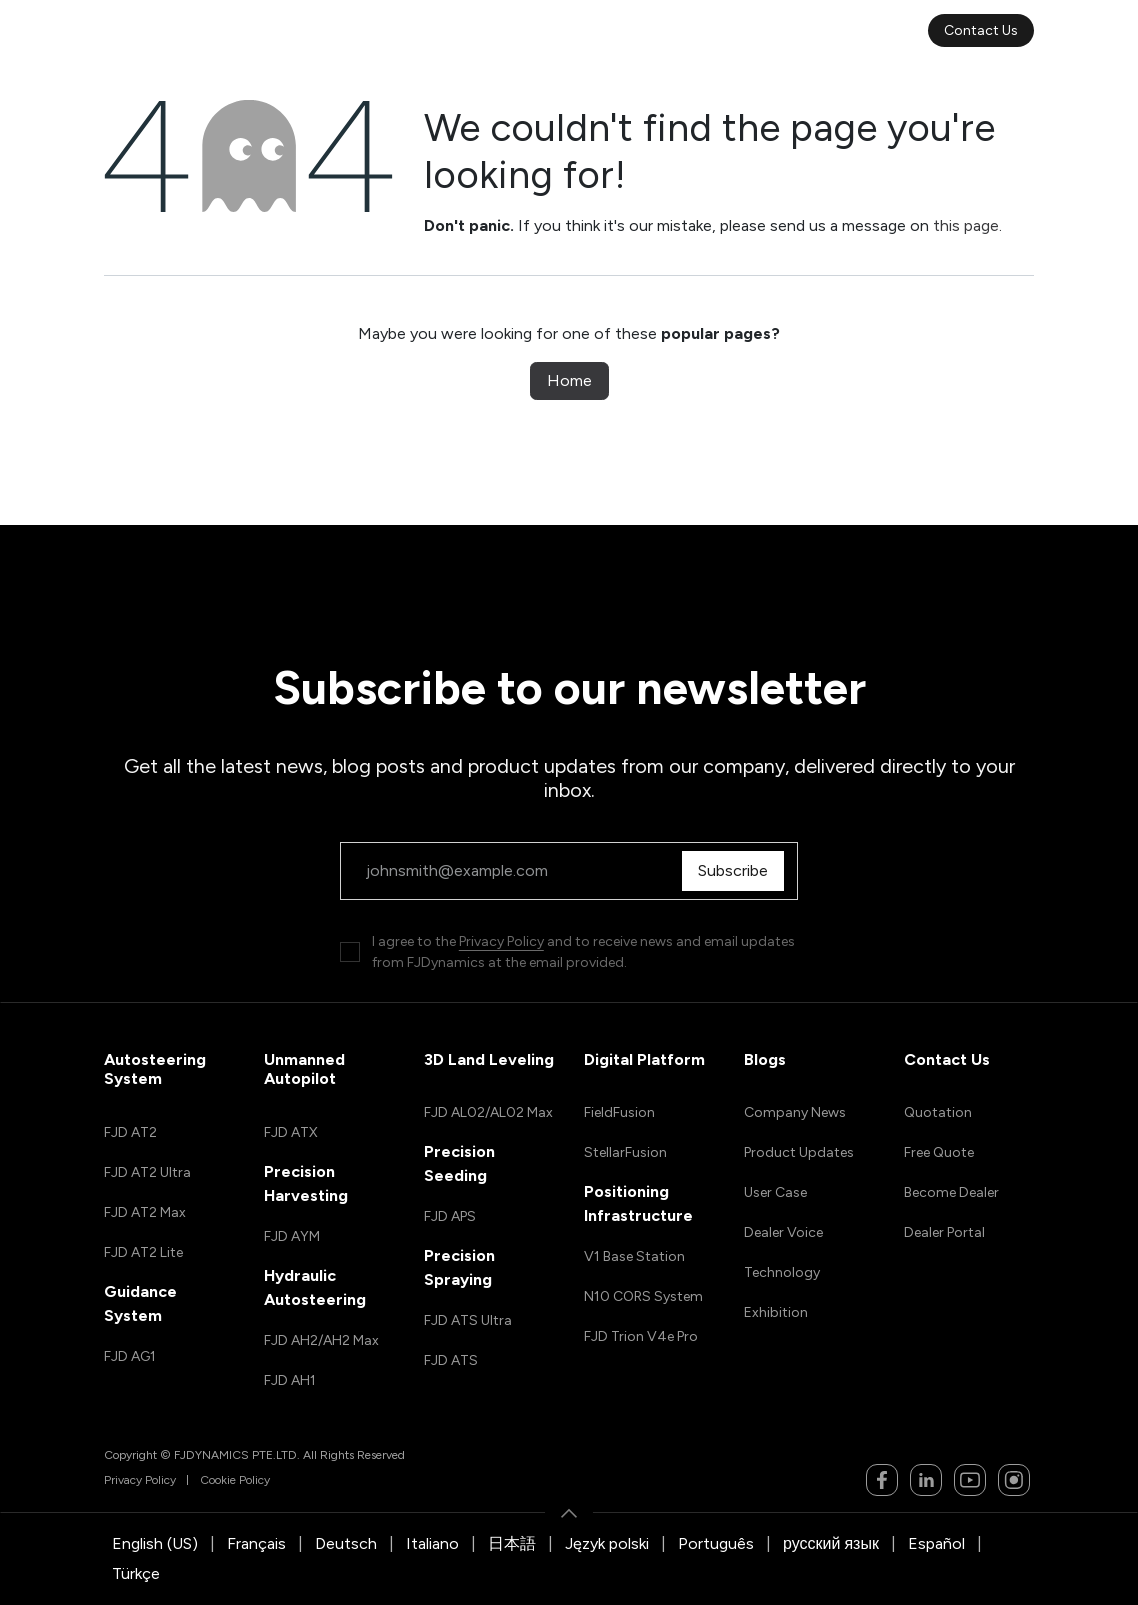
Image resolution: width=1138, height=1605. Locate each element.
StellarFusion (625, 1152)
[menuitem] (337, 30)
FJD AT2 (130, 1132)
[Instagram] (1014, 1480)
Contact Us (981, 30)
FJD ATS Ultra (468, 1320)
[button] (569, 1513)
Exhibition (776, 1312)
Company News (795, 1112)
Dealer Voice (783, 1232)
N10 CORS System (643, 1296)
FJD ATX (291, 1132)
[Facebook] (882, 1480)
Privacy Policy (501, 941)
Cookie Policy (235, 1480)
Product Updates (799, 1152)
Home (569, 380)
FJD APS (450, 1216)
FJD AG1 (130, 1356)
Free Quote (939, 1152)
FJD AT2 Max (145, 1212)
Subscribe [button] (738, 870)
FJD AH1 (290, 1380)
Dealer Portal (944, 1232)
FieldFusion (619, 1112)
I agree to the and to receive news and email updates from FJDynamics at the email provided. (583, 952)
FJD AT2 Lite (143, 1252)
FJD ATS (451, 1360)
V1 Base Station (634, 1256)
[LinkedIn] (926, 1480)
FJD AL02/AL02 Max (488, 1112)
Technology (782, 1272)
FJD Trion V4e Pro (641, 1336)
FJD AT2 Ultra (147, 1172)
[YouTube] (970, 1480)
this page (966, 225)
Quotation (938, 1112)
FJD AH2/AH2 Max (321, 1340)
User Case (775, 1192)
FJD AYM (292, 1236)
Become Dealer (951, 1192)
